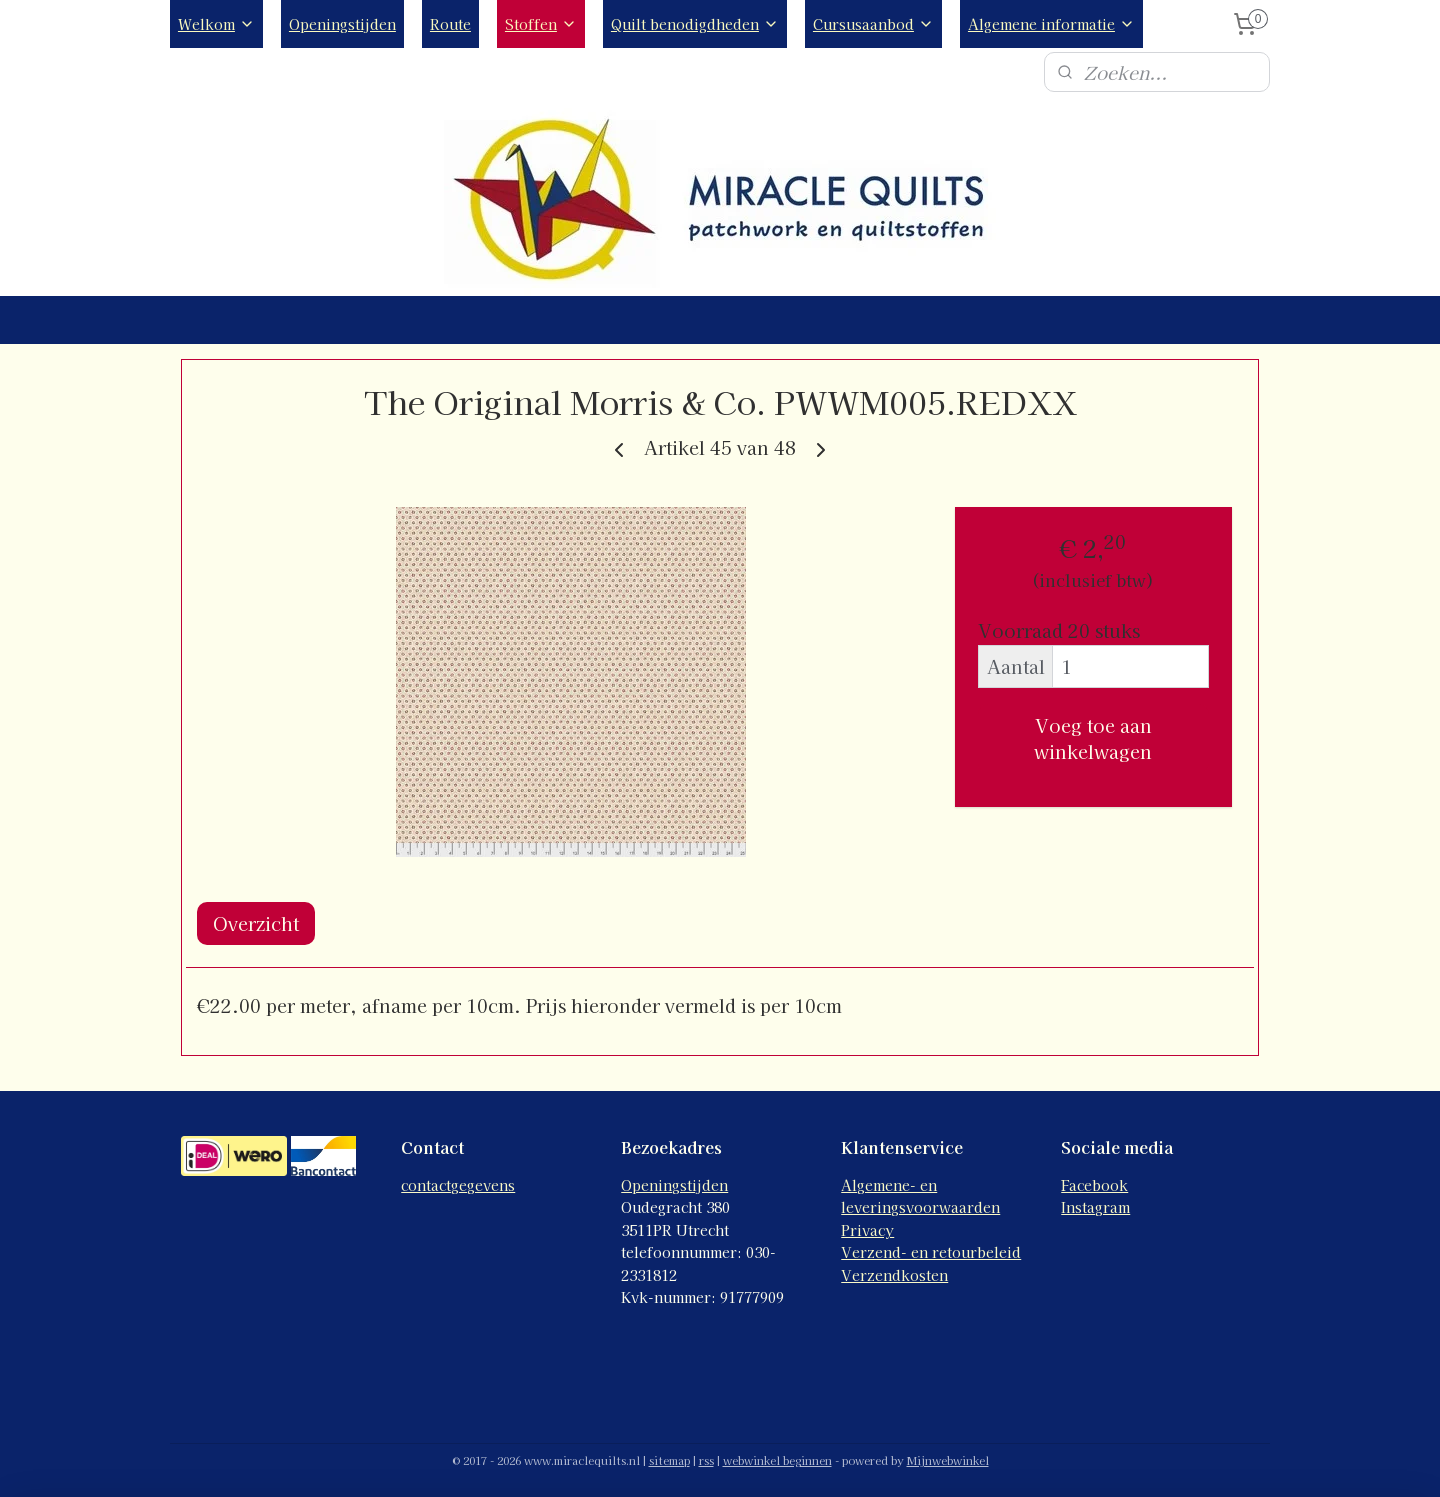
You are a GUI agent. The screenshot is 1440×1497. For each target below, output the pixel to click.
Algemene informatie (1051, 24)
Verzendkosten (894, 1275)
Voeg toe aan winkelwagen (1093, 738)
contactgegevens (458, 1185)
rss (706, 1460)
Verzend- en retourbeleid (931, 1252)
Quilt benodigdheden (695, 24)
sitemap (669, 1460)
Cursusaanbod (873, 24)
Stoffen (541, 24)
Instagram (1095, 1207)
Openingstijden (342, 24)
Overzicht (256, 923)
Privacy (867, 1230)
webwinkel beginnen (777, 1460)
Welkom (216, 24)
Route (450, 24)
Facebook (1094, 1185)
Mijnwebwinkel (948, 1460)
